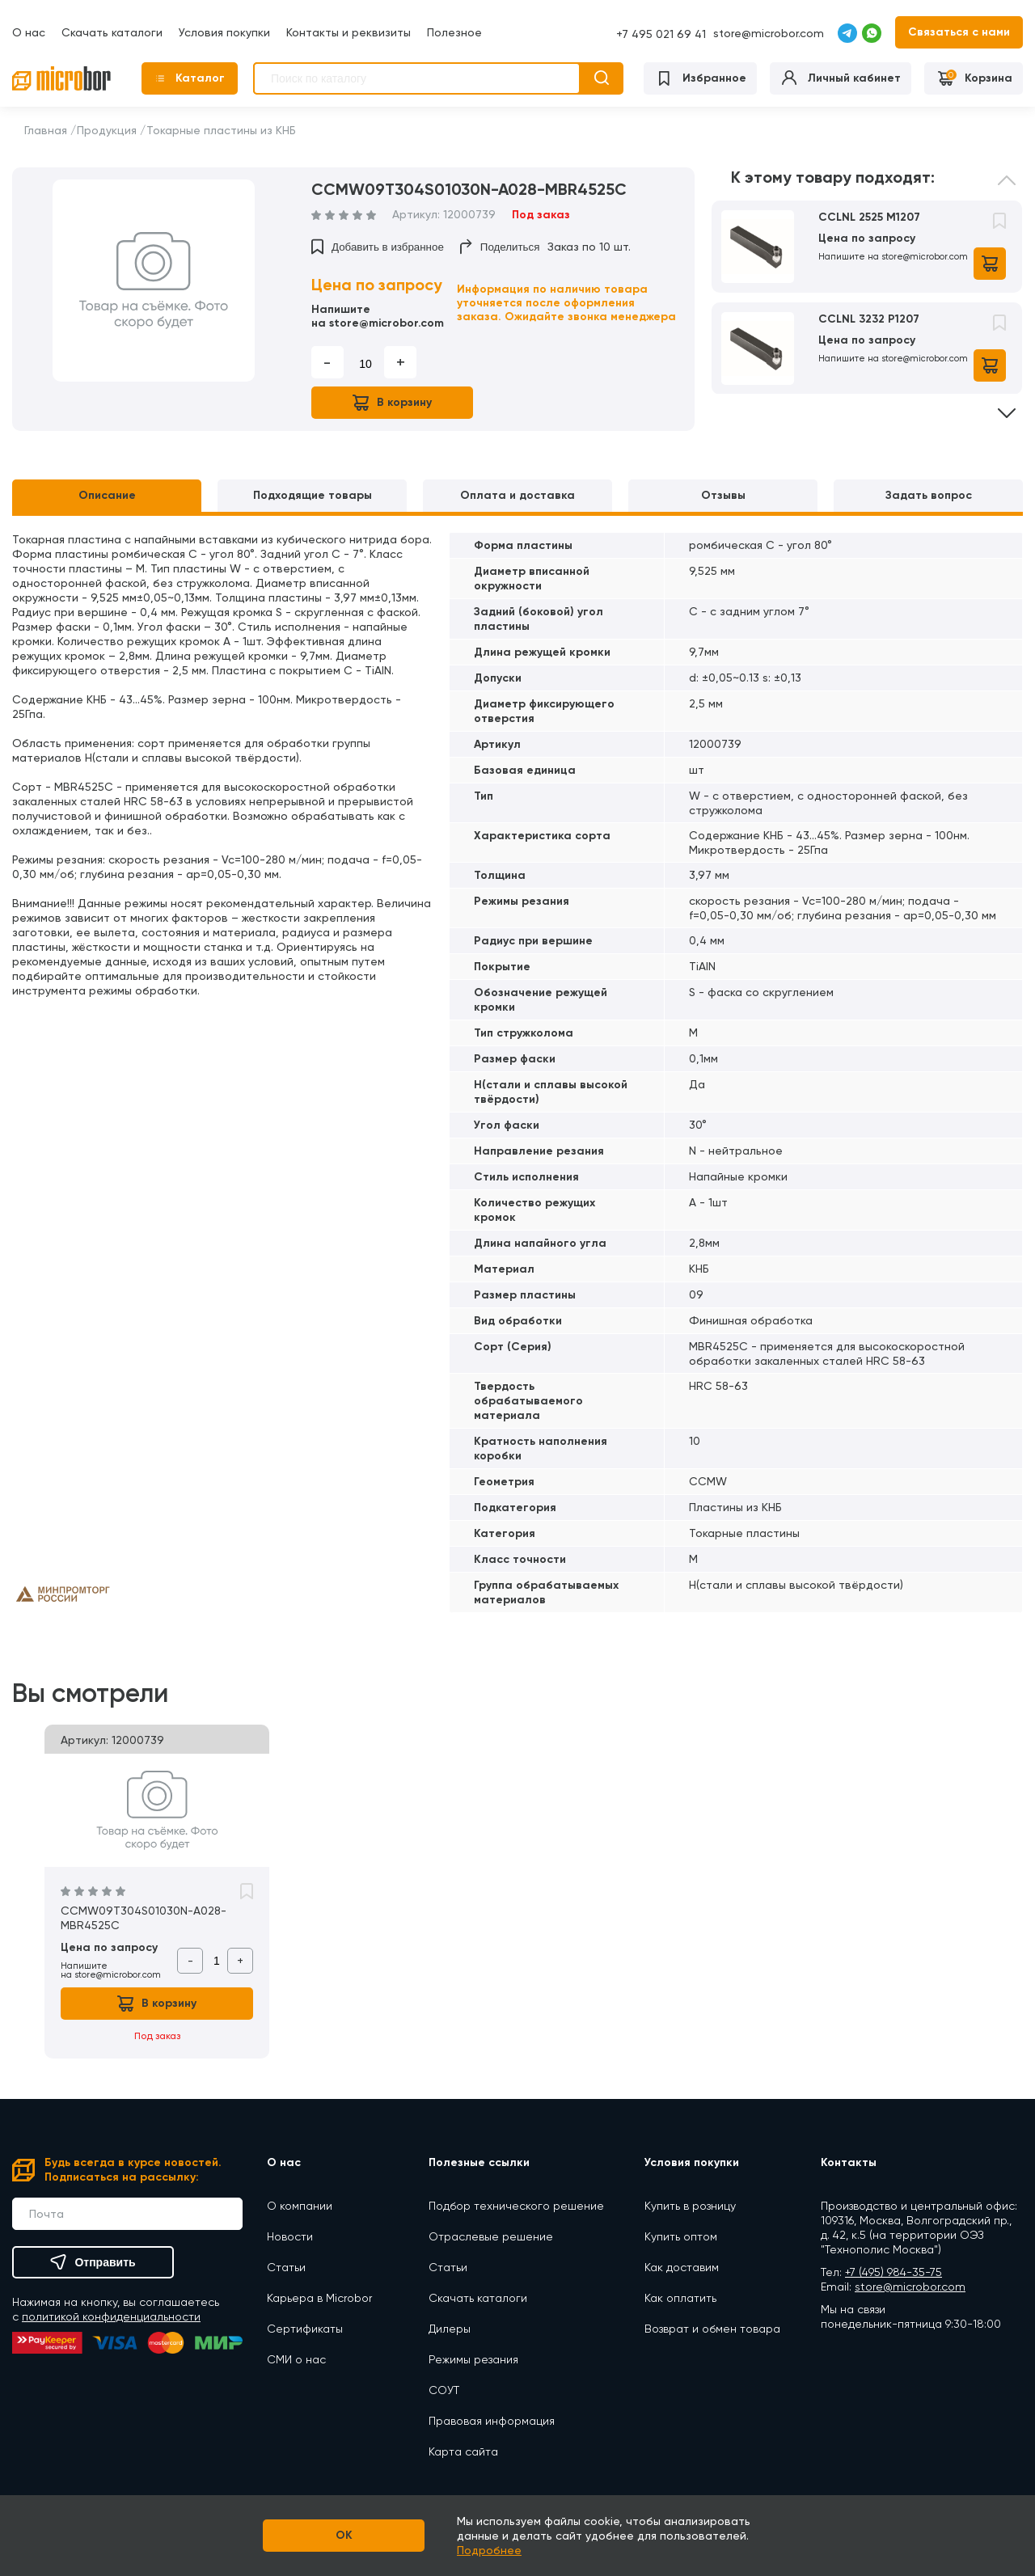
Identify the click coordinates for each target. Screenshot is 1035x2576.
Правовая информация (492, 2420)
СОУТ (444, 2390)
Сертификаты (305, 2328)
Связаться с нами (959, 32)
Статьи (286, 2267)
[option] (154, 280)
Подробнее (489, 2550)
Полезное (454, 32)
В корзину (392, 403)
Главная (45, 130)
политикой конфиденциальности (111, 2316)
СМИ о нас (296, 2359)
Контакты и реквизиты (348, 32)
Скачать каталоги (112, 32)
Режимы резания (473, 2359)
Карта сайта (463, 2451)
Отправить (92, 2262)
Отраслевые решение (491, 2236)
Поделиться (500, 247)
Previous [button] (1007, 191)
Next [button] (1007, 402)
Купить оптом (680, 2236)
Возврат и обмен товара (712, 2328)
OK (344, 2535)
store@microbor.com (768, 33)
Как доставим (681, 2267)
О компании (299, 2205)
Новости (290, 2236)
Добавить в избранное (377, 247)
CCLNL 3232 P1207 (868, 319)
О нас (28, 32)
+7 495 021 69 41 (661, 33)
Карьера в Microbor (319, 2297)
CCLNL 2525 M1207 (869, 217)
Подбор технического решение (516, 2205)
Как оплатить (680, 2297)
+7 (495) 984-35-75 (893, 2272)
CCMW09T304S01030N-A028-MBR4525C (143, 1918)
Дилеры (450, 2328)
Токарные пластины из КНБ (221, 130)
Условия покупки (224, 32)
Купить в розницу (690, 2205)
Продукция (107, 130)
